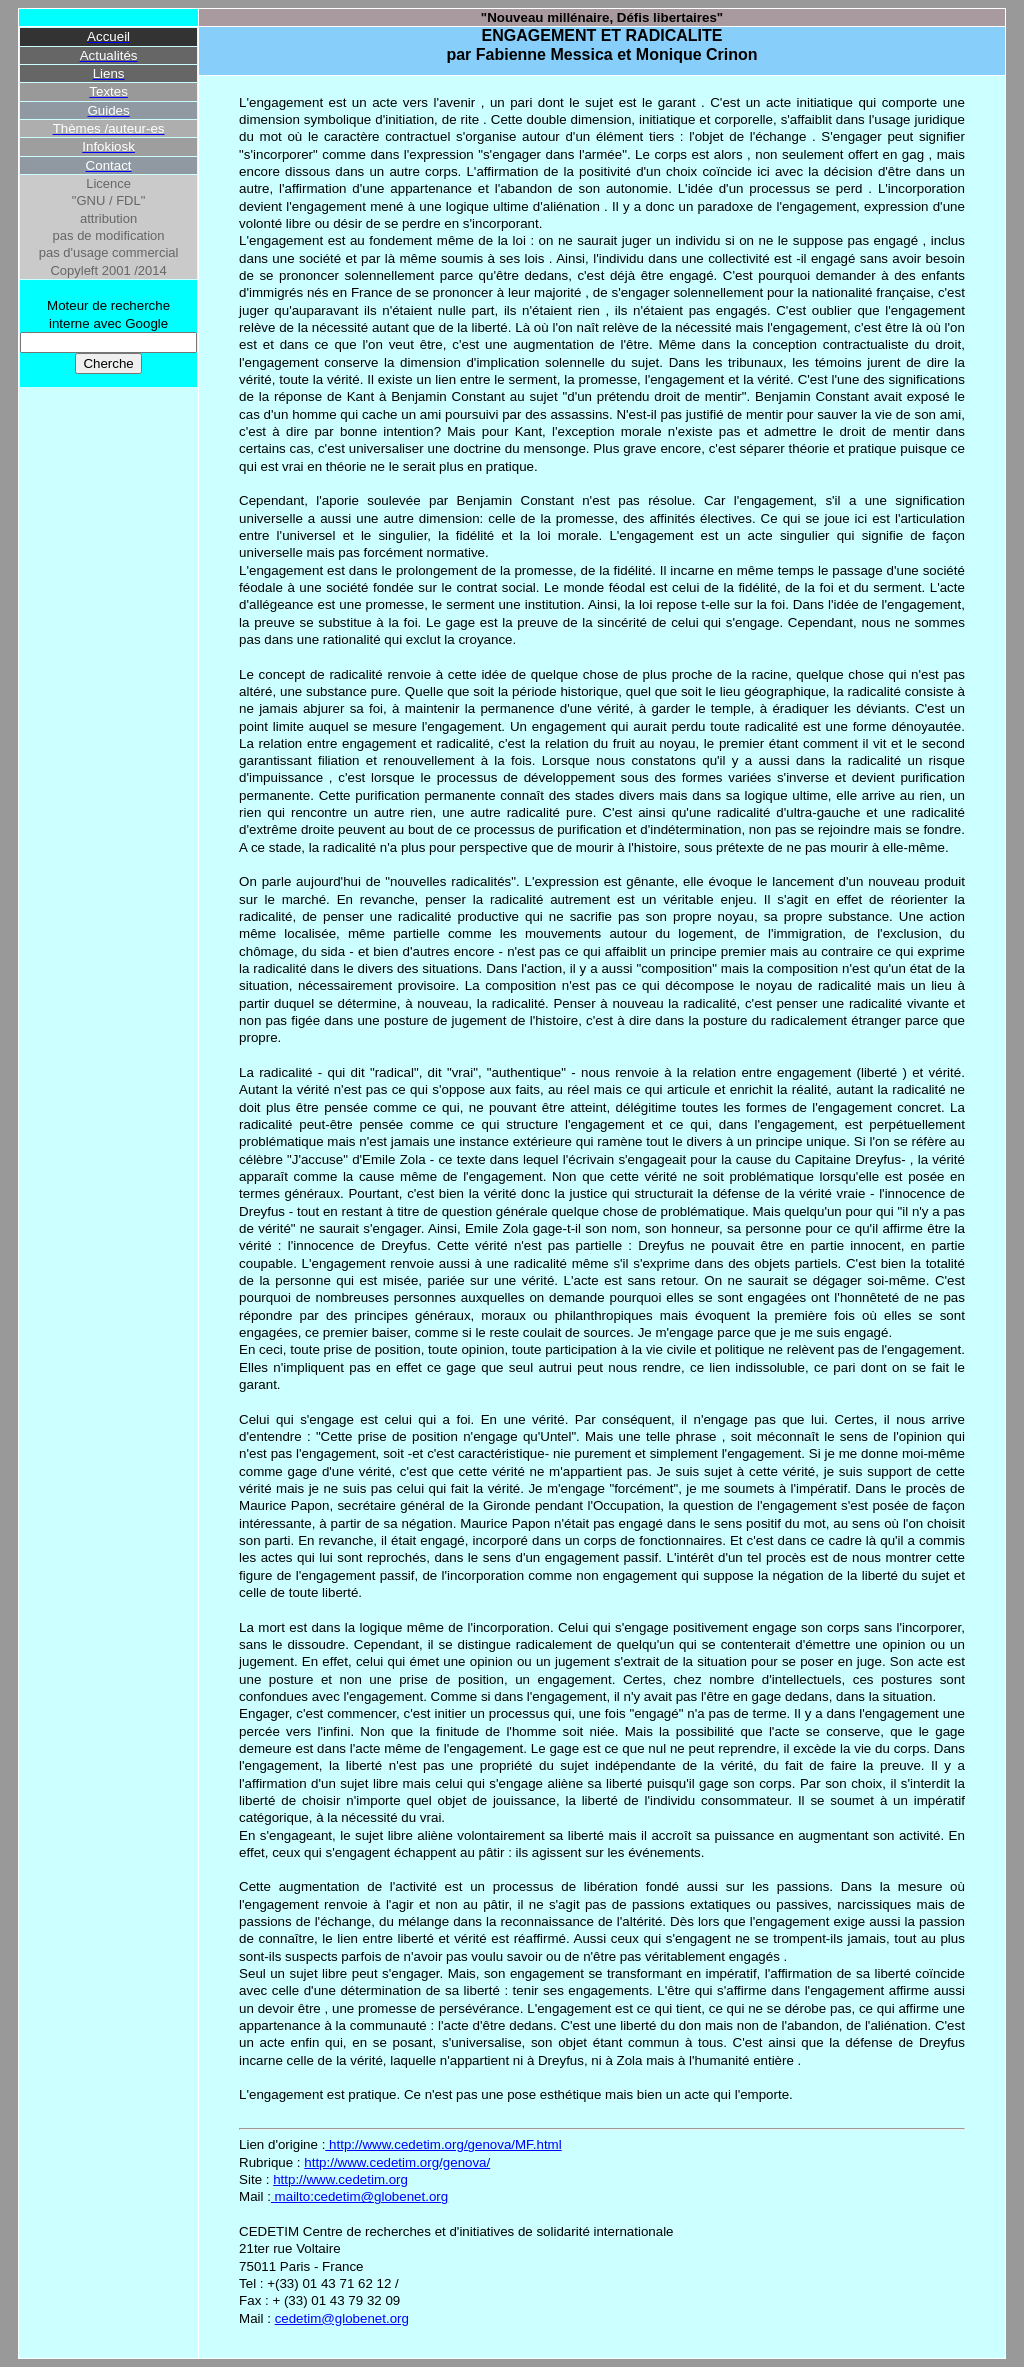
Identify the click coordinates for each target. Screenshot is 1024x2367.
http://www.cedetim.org (340, 2179)
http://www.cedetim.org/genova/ (397, 2162)
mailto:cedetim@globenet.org (359, 2196)
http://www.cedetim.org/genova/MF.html (443, 2144)
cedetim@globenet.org (342, 2318)
